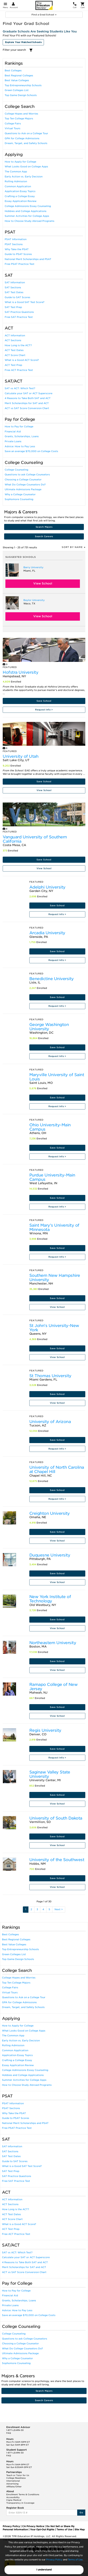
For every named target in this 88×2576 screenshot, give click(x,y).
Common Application (18, 186)
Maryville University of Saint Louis (56, 1076)
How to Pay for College (19, 426)
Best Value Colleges (17, 80)
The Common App (16, 171)
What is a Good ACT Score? (22, 360)
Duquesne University (49, 1555)
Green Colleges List (17, 90)
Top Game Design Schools (21, 95)
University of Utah (20, 756)
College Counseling (16, 469)
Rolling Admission (16, 181)
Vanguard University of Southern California (35, 839)
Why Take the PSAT (17, 249)
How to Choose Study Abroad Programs (29, 221)
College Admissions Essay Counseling (28, 206)
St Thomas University (50, 1375)
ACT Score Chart (15, 355)
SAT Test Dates (14, 292)
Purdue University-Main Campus (52, 1177)
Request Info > (44, 709)
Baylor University (34, 600)
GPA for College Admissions (22, 138)
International (13, 2481)
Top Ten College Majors (19, 118)
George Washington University (49, 1026)
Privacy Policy (54, 2559)
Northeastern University (52, 1642)
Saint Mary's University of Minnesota (54, 1227)
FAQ (8, 2433)
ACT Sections (13, 340)
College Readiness (16, 2478)
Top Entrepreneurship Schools (23, 85)
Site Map (80, 2529)
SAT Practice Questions (19, 312)
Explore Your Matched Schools (23, 42)
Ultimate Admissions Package (23, 489)
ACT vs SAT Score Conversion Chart (27, 408)
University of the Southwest (56, 1859)
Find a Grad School (44, 14)
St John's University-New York (54, 1327)
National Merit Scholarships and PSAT (28, 259)
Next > (59, 1909)
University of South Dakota (55, 1818)
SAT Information (15, 282)
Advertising (12, 2483)
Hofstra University (20, 672)
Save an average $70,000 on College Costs (31, 451)
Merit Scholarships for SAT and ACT (27, 403)
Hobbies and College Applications (25, 211)
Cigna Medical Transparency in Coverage (20, 2501)
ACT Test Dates (14, 350)
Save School (44, 700)
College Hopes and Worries (21, 113)
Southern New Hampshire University (54, 1277)
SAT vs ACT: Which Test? (20, 388)
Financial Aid (13, 431)
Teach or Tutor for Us (17, 2475)
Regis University (45, 1730)
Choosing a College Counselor (23, 479)
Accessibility (13, 2497)
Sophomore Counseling (19, 499)
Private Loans (13, 441)
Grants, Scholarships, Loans (22, 436)
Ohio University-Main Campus (50, 1127)
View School (42, 583)
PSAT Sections (14, 244)
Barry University (33, 567)
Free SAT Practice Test (19, 317)
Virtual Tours (12, 128)
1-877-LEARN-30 (15, 2430)
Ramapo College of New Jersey (53, 1686)
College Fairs (13, 123)
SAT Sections (13, 287)
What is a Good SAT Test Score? (24, 302)
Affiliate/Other (14, 2486)
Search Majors (44, 527)
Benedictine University (51, 978)
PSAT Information (15, 239)
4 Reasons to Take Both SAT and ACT (28, 398)
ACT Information (15, 335)
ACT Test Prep (13, 365)
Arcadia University (47, 932)
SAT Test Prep (13, 307)
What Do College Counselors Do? (25, 484)
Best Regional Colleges (19, 75)
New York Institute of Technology (50, 1598)
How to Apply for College (20, 161)
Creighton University (49, 1513)
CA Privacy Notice (33, 2526)
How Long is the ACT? (18, 345)
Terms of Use (75, 2559)
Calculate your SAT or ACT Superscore (28, 393)
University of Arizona (50, 1421)
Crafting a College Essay (20, 196)
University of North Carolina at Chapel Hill (56, 1469)
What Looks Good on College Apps (26, 166)
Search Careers (44, 536)
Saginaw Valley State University (49, 1774)
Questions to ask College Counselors (27, 474)
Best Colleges (13, 70)
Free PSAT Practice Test (19, 264)
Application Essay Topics (20, 191)
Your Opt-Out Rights (42, 2529)
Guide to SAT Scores (17, 297)
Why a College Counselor (20, 494)
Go (81, 2512)
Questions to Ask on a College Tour (26, 133)
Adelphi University (47, 887)
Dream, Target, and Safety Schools (26, 143)
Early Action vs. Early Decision (23, 176)
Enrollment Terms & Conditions (22, 2494)
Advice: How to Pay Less (20, 446)
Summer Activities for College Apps (27, 216)
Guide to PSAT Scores (18, 254)
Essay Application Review (21, 201)
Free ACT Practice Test (19, 370)
